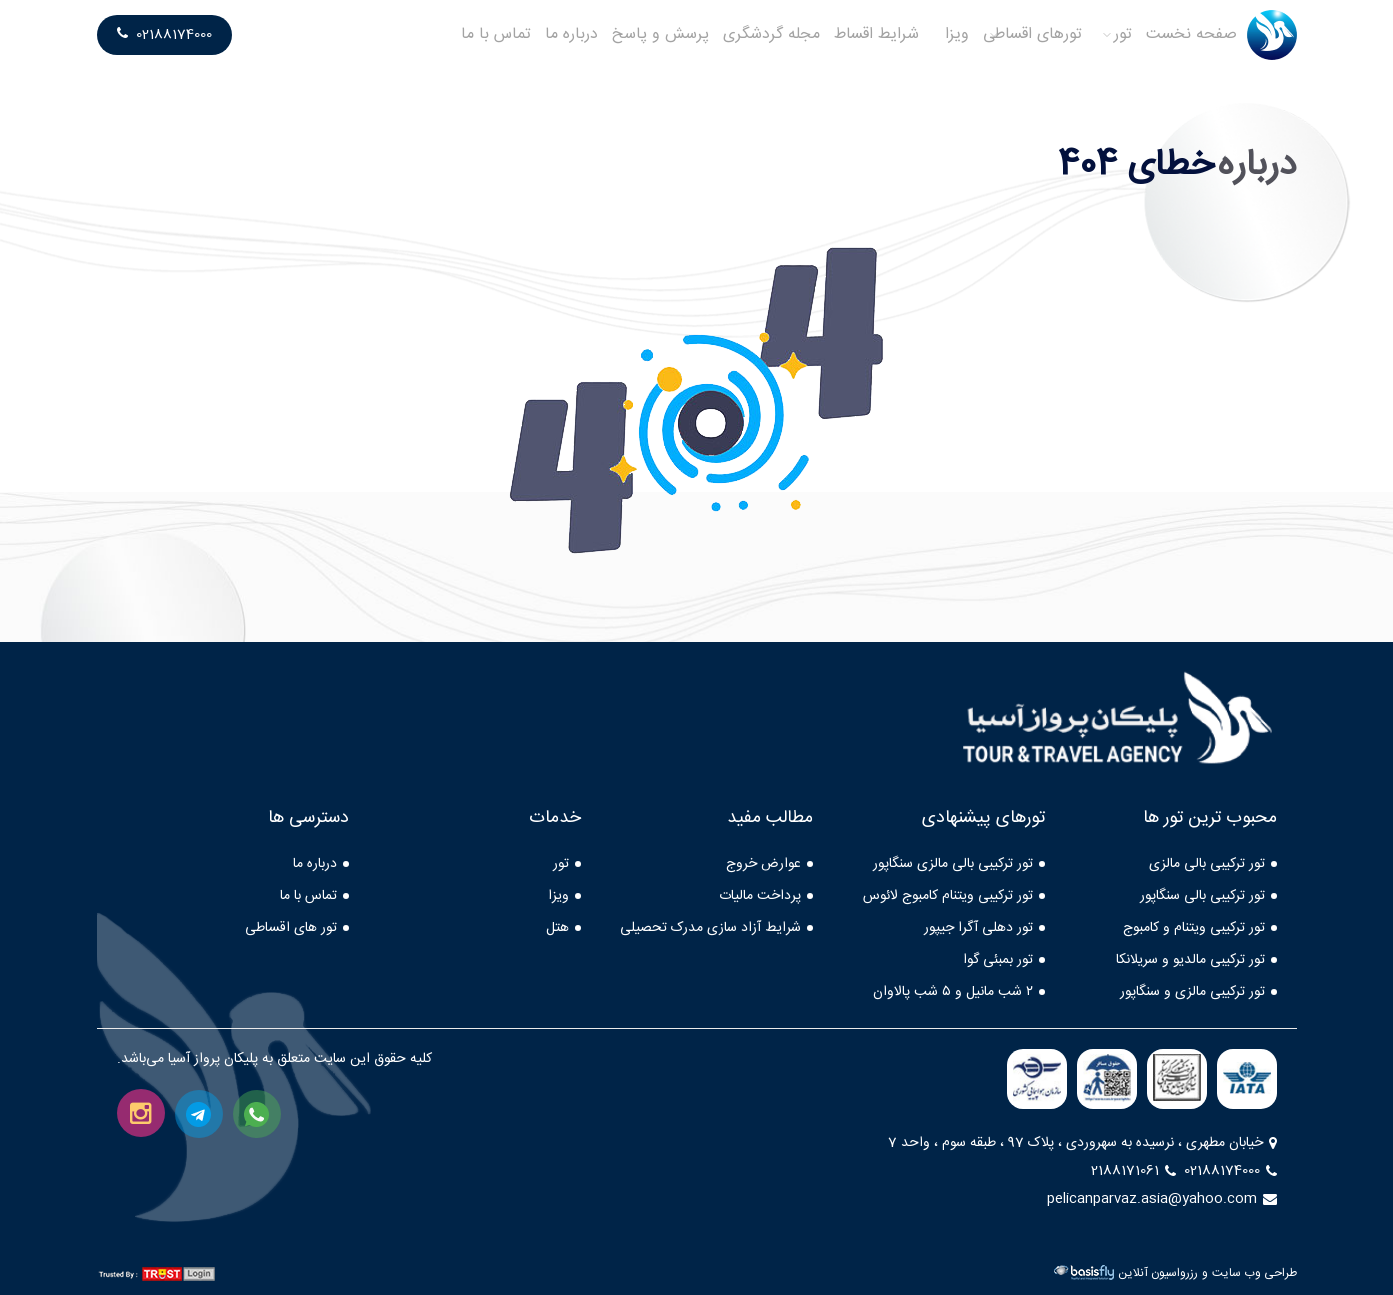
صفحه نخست (1191, 34)
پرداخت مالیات (760, 896)
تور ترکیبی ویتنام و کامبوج (1194, 928)
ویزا (957, 34)
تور (1123, 34)
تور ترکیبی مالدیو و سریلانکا (1190, 960)
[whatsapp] (257, 1114)
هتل (557, 928)
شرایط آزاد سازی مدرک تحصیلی (710, 928)
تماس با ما (496, 34)
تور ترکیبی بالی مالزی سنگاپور (953, 864)
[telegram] (199, 1114)
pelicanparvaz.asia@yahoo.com (1162, 1199)
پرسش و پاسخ (660, 34)
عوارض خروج (763, 864)
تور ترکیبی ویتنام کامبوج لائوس (948, 896)
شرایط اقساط (876, 34)
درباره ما (571, 34)
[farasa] (1107, 1079)
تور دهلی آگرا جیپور (978, 928)
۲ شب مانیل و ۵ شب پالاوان (953, 992)
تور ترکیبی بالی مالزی (1207, 864)
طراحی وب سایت (1254, 1273)
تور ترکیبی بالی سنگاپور (1202, 896)
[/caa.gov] (1037, 1079)
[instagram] (141, 1113)
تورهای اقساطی (1032, 34)
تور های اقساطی (291, 928)
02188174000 (164, 35)
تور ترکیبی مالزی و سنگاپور (1192, 992)
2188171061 (1133, 1171)
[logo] (1272, 35)
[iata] (1247, 1079)
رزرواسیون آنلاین (1158, 1273)
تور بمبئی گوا (998, 960)
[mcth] (1177, 1079)
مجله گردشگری (771, 34)
